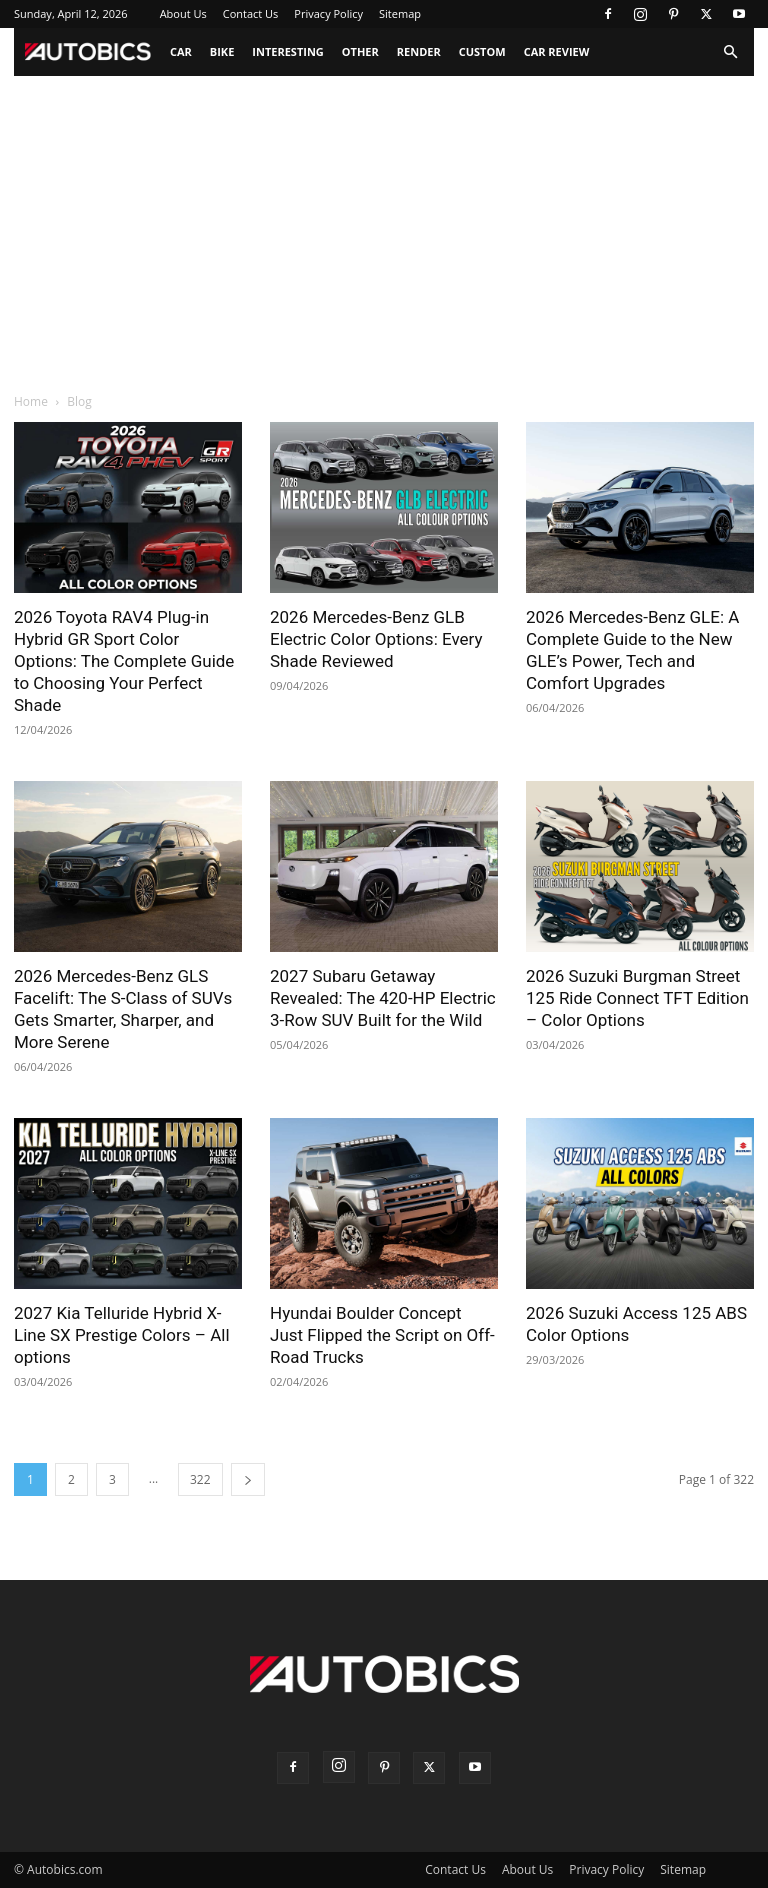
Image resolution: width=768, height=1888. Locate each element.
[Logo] (87, 52)
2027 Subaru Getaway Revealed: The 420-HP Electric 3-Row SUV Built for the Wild (383, 998)
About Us (183, 13)
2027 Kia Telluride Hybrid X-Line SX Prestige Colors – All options (122, 1335)
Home (31, 401)
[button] (730, 52)
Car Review (557, 51)
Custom (482, 51)
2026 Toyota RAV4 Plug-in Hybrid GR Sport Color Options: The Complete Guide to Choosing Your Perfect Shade (124, 661)
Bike (222, 51)
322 (200, 1479)
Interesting (288, 51)
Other (360, 51)
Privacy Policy (328, 13)
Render (419, 51)
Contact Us (251, 13)
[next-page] (248, 1479)
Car (181, 51)
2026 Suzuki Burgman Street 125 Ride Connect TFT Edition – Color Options (637, 998)
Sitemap (400, 13)
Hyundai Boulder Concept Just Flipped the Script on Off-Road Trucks (382, 1335)
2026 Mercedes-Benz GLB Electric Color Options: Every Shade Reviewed (376, 639)
